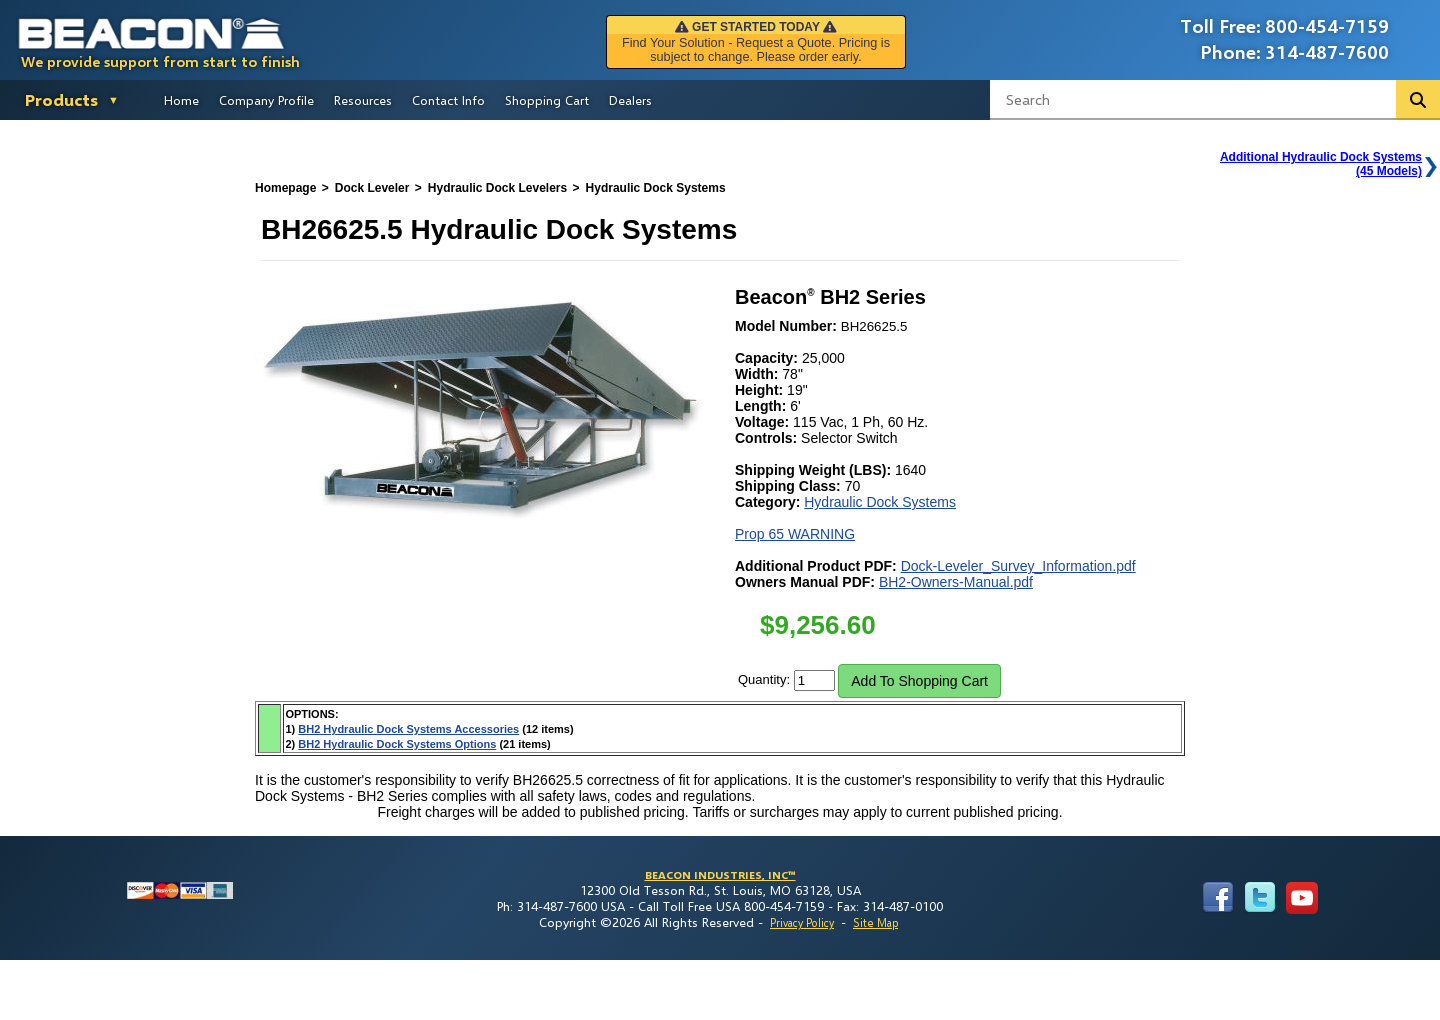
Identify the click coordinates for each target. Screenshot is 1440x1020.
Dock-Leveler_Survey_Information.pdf (1018, 566)
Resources (363, 100)
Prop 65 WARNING (795, 534)
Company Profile (266, 100)
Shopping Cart (547, 100)
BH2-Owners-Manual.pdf (956, 582)
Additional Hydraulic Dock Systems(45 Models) (1321, 164)
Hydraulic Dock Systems (880, 502)
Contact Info (448, 100)
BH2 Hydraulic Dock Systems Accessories (408, 729)
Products (61, 99)
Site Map (875, 922)
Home (181, 100)
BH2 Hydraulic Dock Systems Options (397, 744)
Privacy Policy (802, 922)
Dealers (630, 100)
